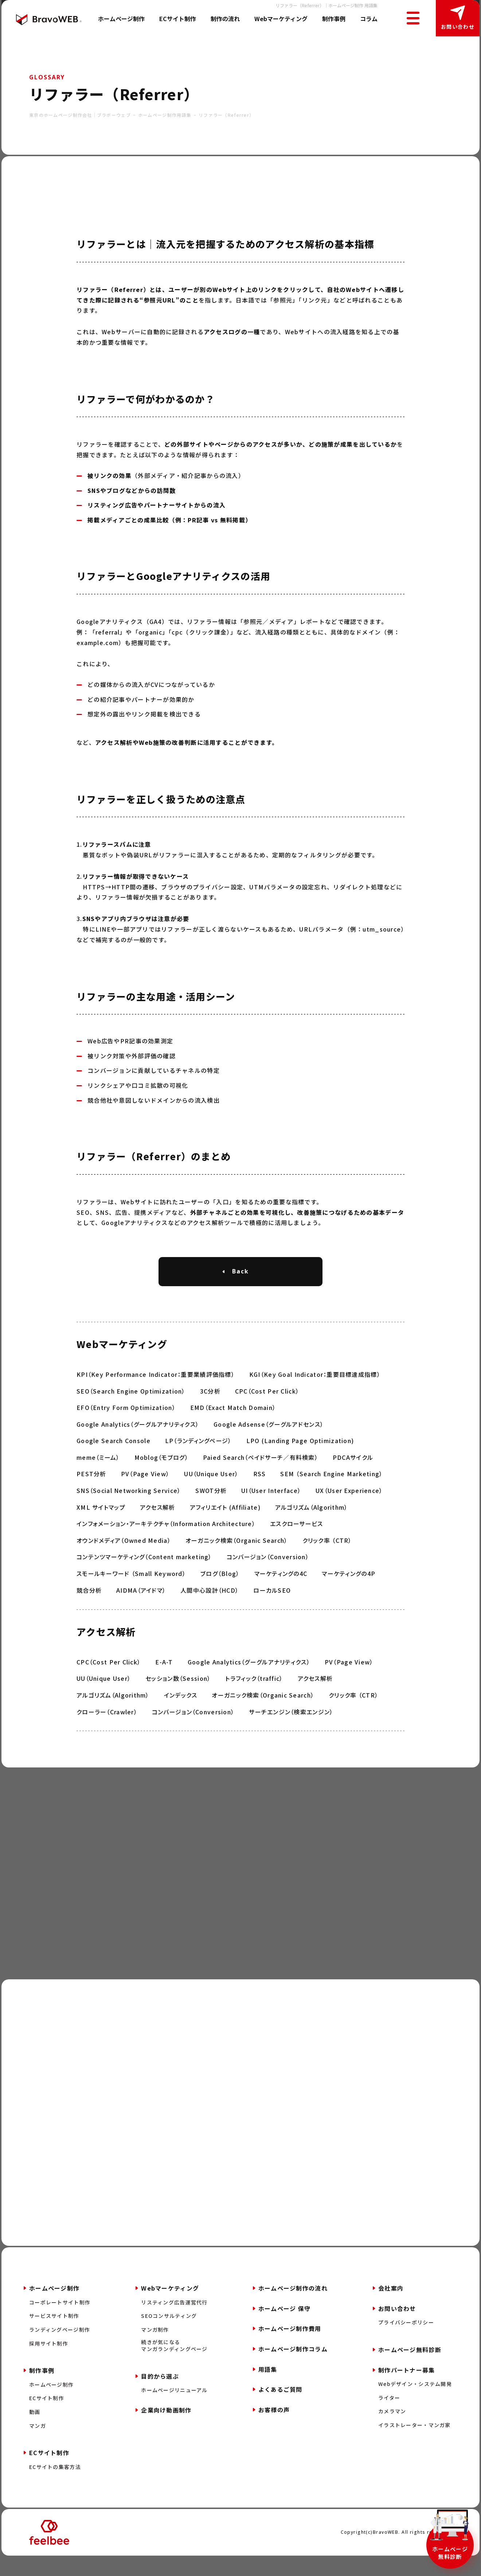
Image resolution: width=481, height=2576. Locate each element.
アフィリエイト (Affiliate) (225, 1526)
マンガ (37, 2444)
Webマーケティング (281, 18)
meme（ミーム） (98, 1476)
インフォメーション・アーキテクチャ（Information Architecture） (166, 1542)
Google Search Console (113, 1459)
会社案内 (390, 2307)
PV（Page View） (145, 1492)
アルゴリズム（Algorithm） (311, 1526)
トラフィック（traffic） (254, 1697)
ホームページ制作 (121, 18)
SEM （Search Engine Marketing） (331, 1492)
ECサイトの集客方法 (55, 2485)
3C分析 (210, 1409)
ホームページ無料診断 (450, 2552)
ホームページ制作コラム (293, 2367)
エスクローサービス (296, 1542)
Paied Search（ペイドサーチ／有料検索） (260, 1476)
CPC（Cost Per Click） (267, 1409)
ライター (389, 2416)
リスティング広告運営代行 (174, 2321)
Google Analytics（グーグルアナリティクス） (138, 1443)
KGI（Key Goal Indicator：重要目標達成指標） (314, 1393)
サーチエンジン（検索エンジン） (291, 1730)
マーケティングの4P (348, 1592)
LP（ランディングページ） (198, 1459)
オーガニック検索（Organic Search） (236, 1559)
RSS (259, 1492)
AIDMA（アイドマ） (141, 1609)
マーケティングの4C (281, 1592)
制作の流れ (225, 18)
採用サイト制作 (48, 2362)
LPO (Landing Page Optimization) (300, 1459)
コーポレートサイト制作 (59, 2321)
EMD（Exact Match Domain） (233, 1426)
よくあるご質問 (280, 2408)
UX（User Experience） (349, 1509)
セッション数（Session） (178, 1697)
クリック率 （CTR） (327, 1559)
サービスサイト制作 (54, 2334)
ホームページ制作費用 (289, 2347)
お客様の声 (274, 2428)
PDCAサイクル (353, 1476)
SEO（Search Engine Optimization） (131, 1409)
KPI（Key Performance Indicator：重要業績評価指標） (156, 1393)
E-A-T (164, 1680)
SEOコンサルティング (169, 2334)
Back (240, 1271)
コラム (369, 18)
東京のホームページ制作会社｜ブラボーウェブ (80, 115)
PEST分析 (91, 1492)
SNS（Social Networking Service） (129, 1509)
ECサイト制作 (177, 18)
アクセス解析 (157, 1526)
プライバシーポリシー (406, 2341)
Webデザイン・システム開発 (415, 2402)
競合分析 (89, 1609)
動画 (34, 2430)
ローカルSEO (272, 1609)
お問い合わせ (457, 26)
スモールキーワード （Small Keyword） (131, 1592)
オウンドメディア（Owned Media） (124, 1559)
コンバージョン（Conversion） (268, 1575)
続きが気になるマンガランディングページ (174, 2364)
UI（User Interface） (271, 1509)
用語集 (267, 2387)
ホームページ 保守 (284, 2327)
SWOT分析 (211, 1509)
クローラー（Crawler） (107, 1730)
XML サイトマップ (101, 1526)
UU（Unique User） (211, 1492)
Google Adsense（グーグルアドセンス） (269, 1443)
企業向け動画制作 (166, 2429)
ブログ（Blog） (220, 1592)
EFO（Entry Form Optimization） (126, 1426)
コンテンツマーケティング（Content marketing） (144, 1575)
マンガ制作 (155, 2348)
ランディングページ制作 (59, 2348)
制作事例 (333, 18)
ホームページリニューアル (174, 2409)
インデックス (181, 1714)
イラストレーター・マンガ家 (414, 2444)
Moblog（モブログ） (161, 1476)
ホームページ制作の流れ (293, 2307)
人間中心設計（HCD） (209, 1609)
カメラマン (392, 2430)
